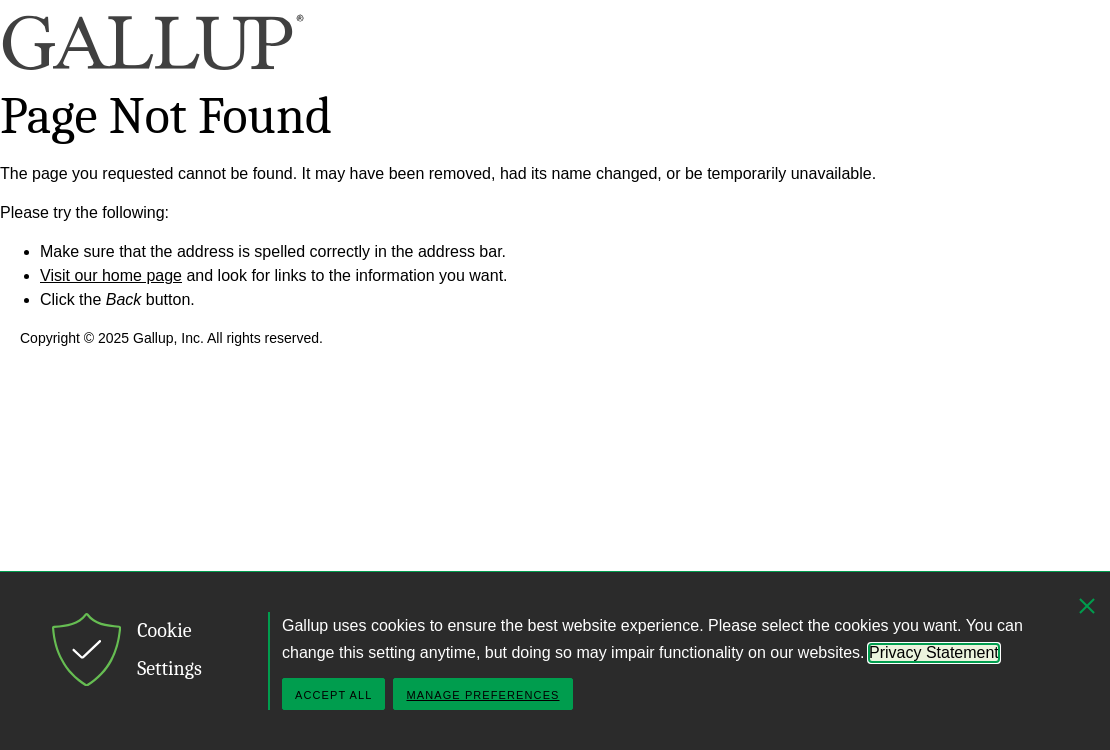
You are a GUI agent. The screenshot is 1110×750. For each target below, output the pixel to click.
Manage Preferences (482, 695)
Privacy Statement (934, 652)
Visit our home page (111, 275)
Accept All (333, 695)
